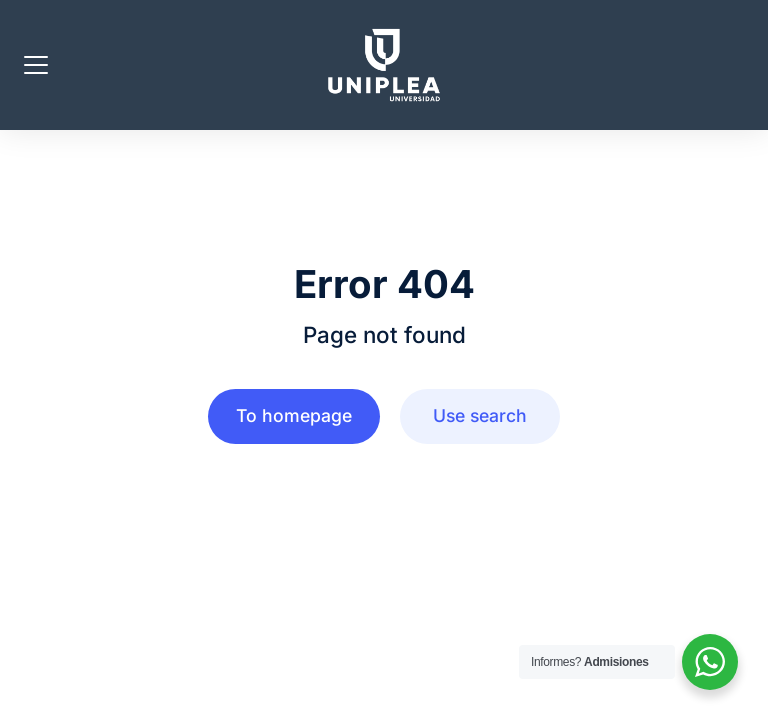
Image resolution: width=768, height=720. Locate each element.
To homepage (294, 415)
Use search (480, 415)
